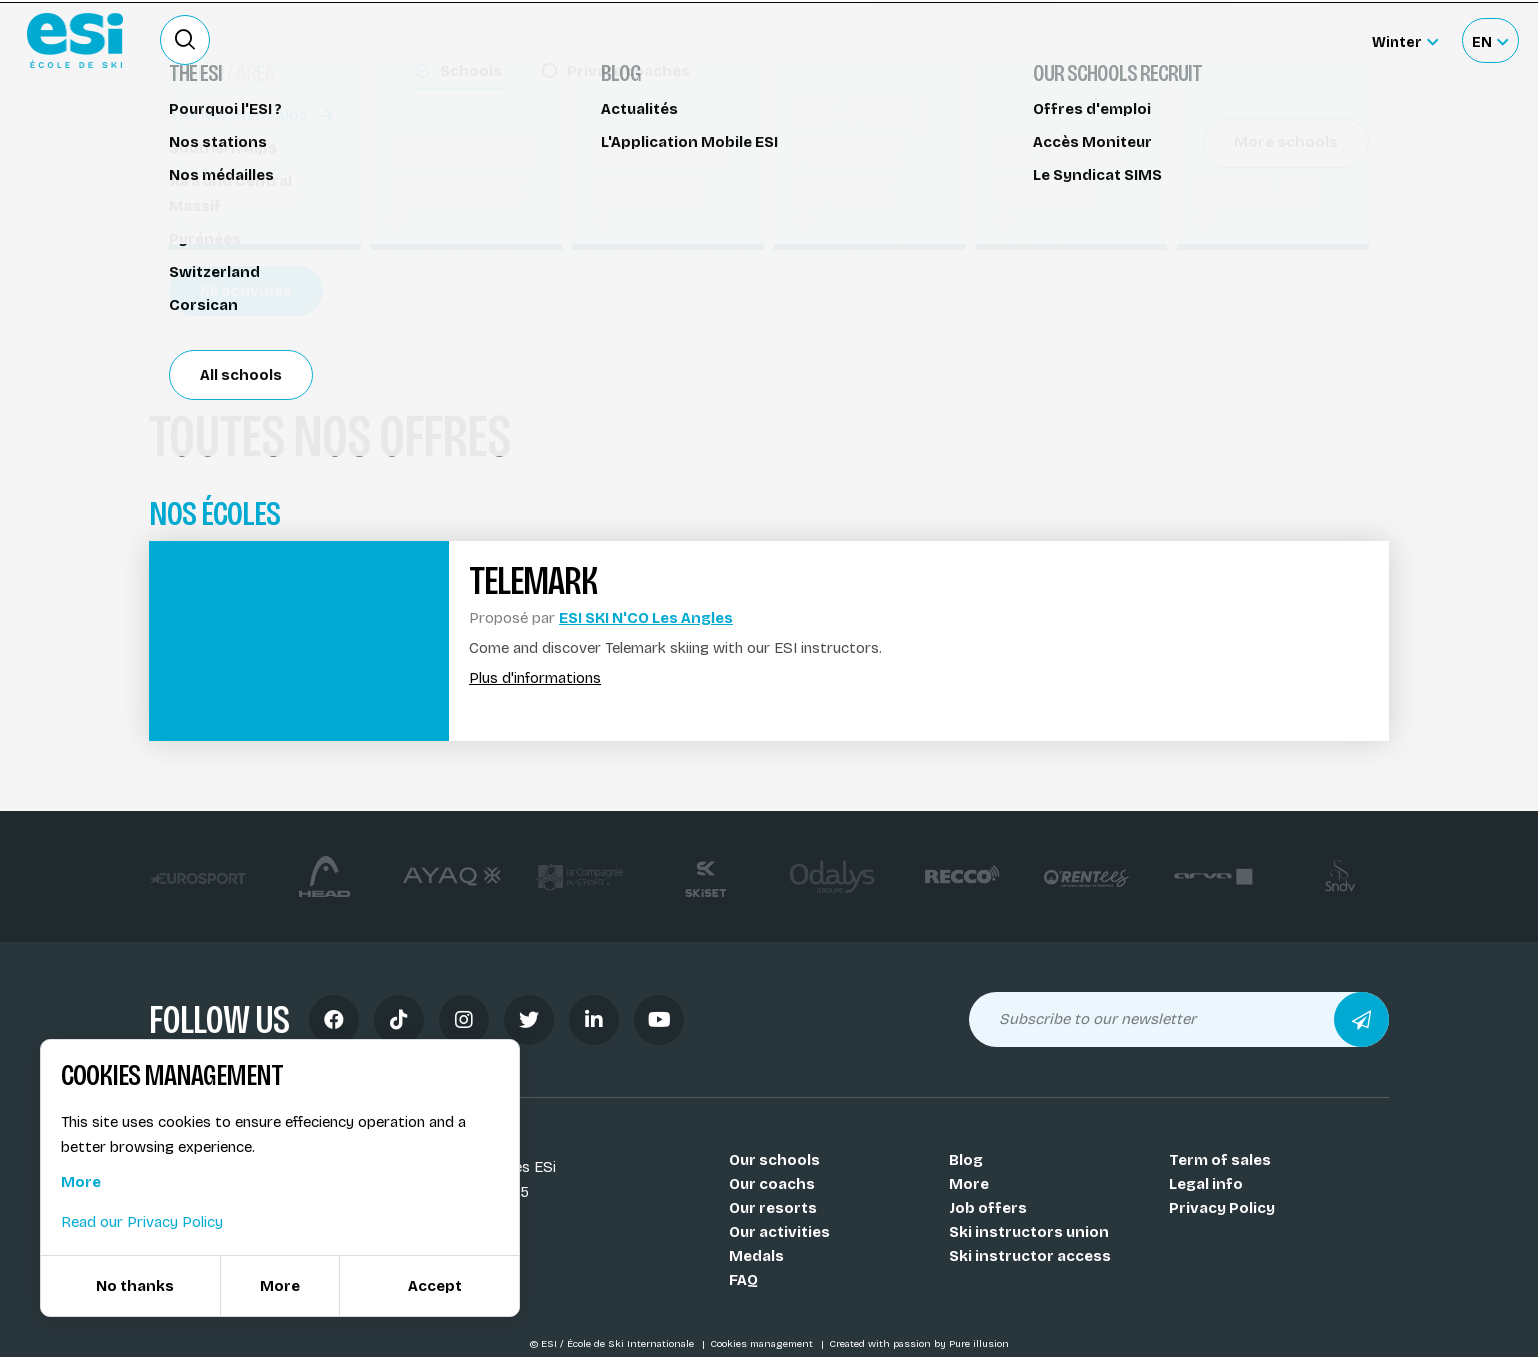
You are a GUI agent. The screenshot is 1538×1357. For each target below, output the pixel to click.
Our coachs (772, 1184)
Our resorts (773, 1208)
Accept (435, 1286)
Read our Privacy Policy (142, 1222)
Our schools (774, 1160)
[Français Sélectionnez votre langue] (1490, 40)
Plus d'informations (535, 678)
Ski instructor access (1030, 1256)
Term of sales (1220, 1160)
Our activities (779, 1232)
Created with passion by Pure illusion (919, 1344)
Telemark (194, 137)
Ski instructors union (1029, 1232)
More (969, 1184)
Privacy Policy (1222, 1208)
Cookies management (763, 1344)
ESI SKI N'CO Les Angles (646, 618)
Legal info (1206, 1184)
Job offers (988, 1208)
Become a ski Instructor (962, 40)
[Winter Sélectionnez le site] (1405, 40)
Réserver (1219, 175)
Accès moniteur (1294, 42)
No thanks (135, 1286)
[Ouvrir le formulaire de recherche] (185, 40)
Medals (756, 1256)
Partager (1219, 232)
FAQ (743, 1280)
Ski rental (1108, 40)
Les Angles (214, 287)
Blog (966, 1160)
